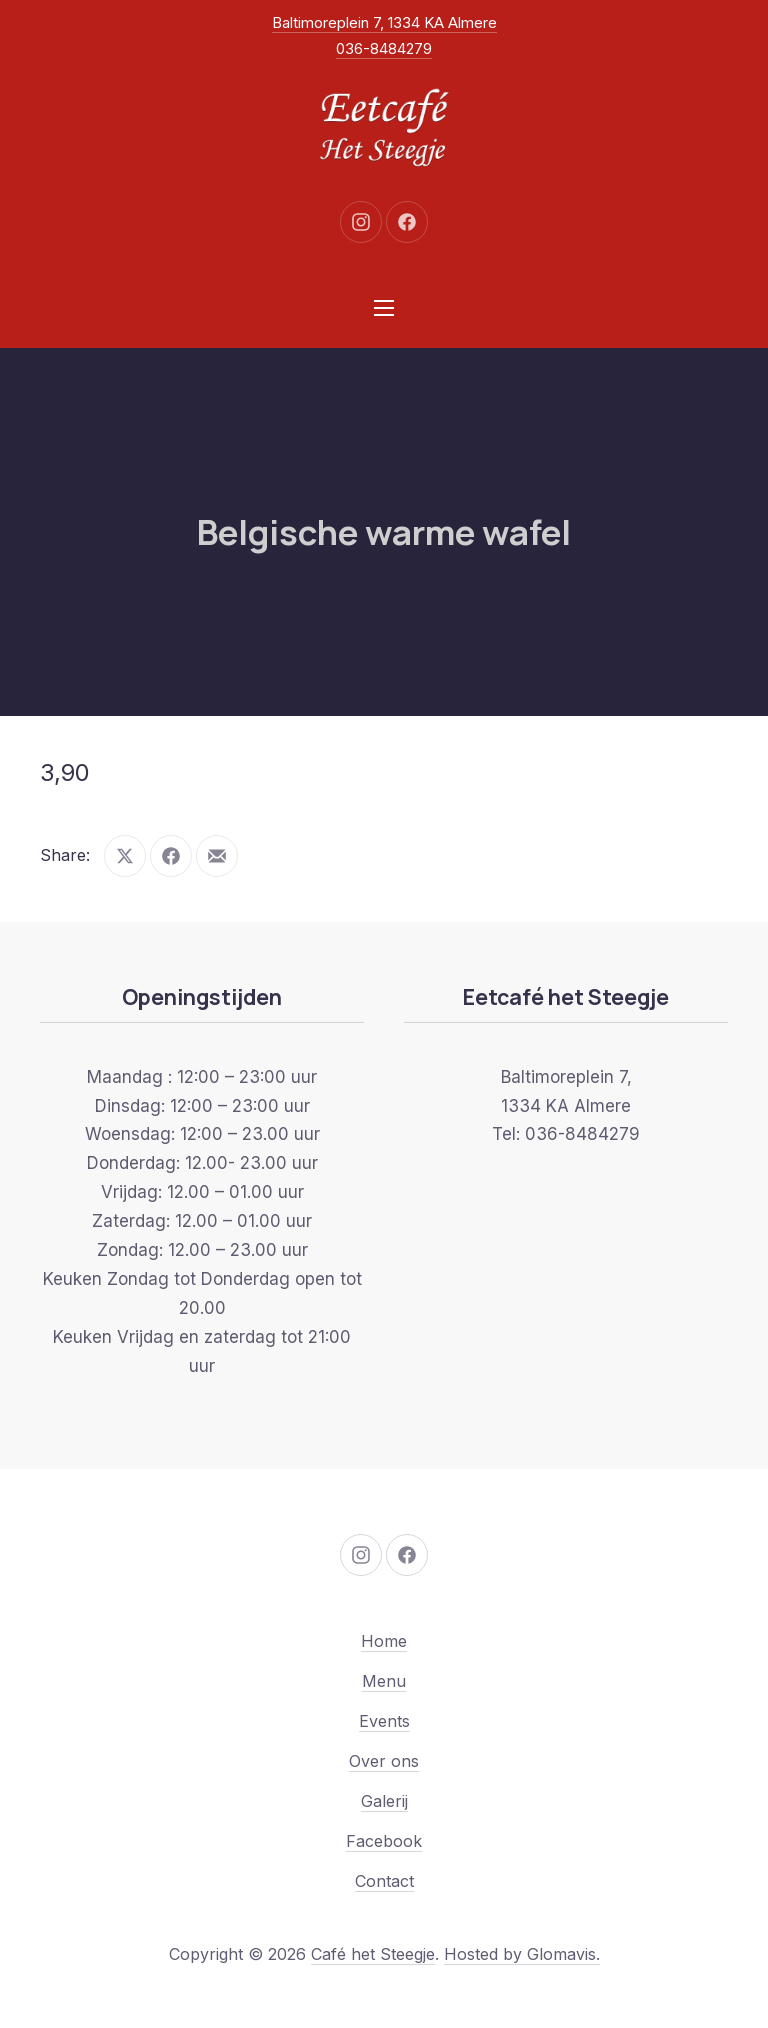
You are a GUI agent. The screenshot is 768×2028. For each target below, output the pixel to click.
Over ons (384, 1761)
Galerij (384, 1801)
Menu (384, 1681)
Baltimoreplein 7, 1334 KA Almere (384, 22)
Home (384, 1641)
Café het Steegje (373, 1954)
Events (384, 1721)
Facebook (384, 1841)
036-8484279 (384, 48)
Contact (384, 1881)
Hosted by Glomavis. (522, 1954)
